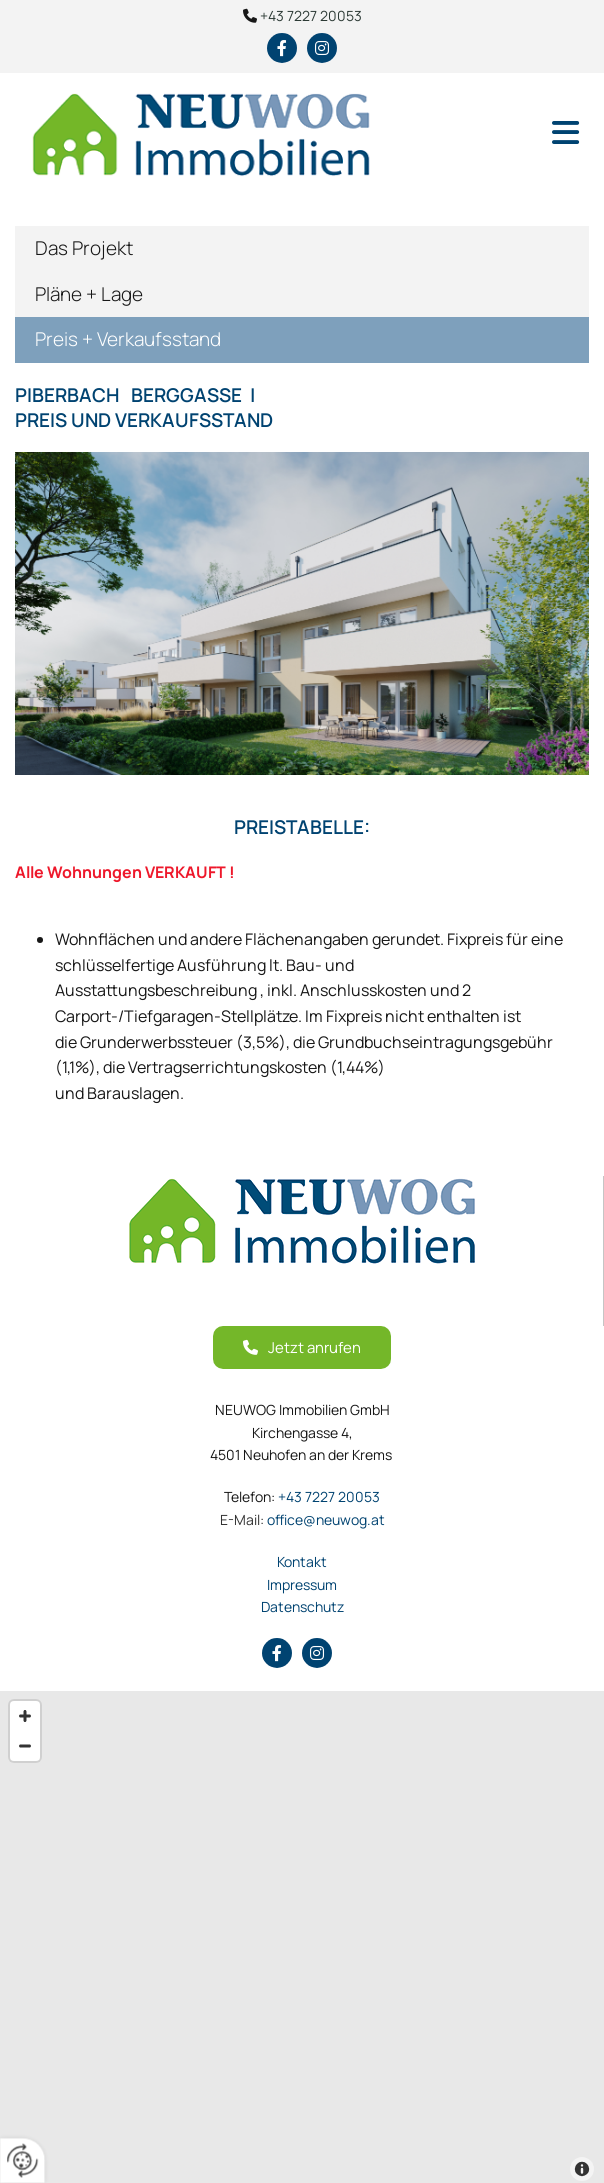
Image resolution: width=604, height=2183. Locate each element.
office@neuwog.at (302, 1519)
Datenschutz (302, 1606)
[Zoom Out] (25, 1746)
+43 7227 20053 (311, 15)
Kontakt (302, 1561)
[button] (503, 134)
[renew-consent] (22, 2160)
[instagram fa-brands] (322, 48)
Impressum (302, 1584)
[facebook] (282, 48)
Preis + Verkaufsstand (128, 339)
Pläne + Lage (89, 294)
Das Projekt (84, 248)
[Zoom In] (25, 1716)
